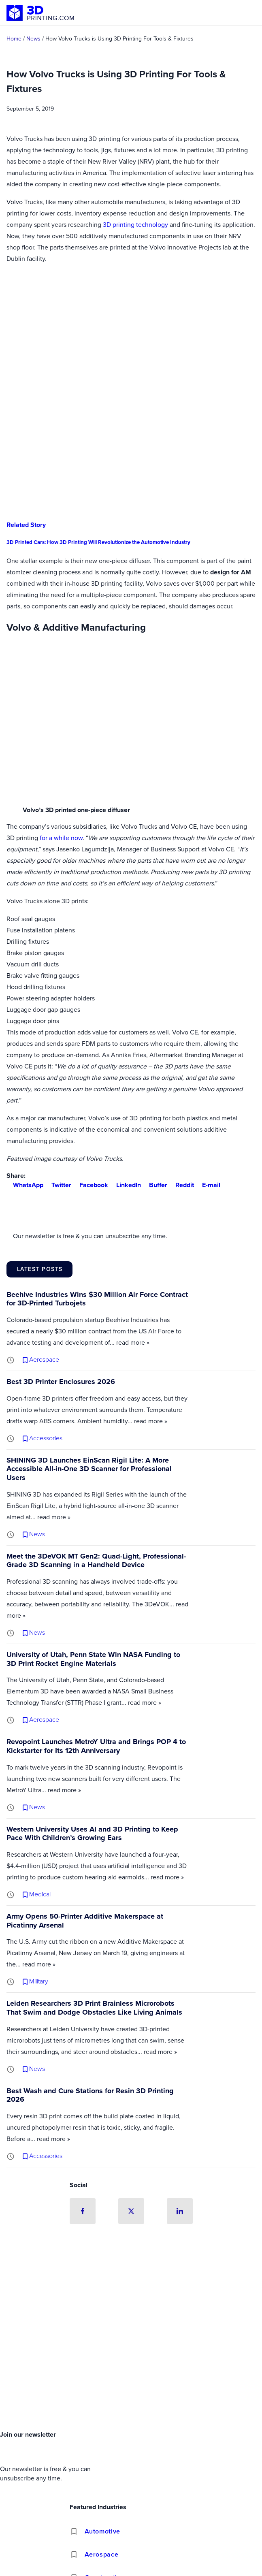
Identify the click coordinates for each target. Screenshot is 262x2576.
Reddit (181, 1185)
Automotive (102, 2531)
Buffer (155, 1185)
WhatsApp (24, 1185)
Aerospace (102, 2554)
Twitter (58, 1185)
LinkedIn (125, 1185)
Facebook (90, 1185)
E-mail (208, 1185)
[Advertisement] (131, 2366)
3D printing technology (135, 224)
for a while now (61, 837)
